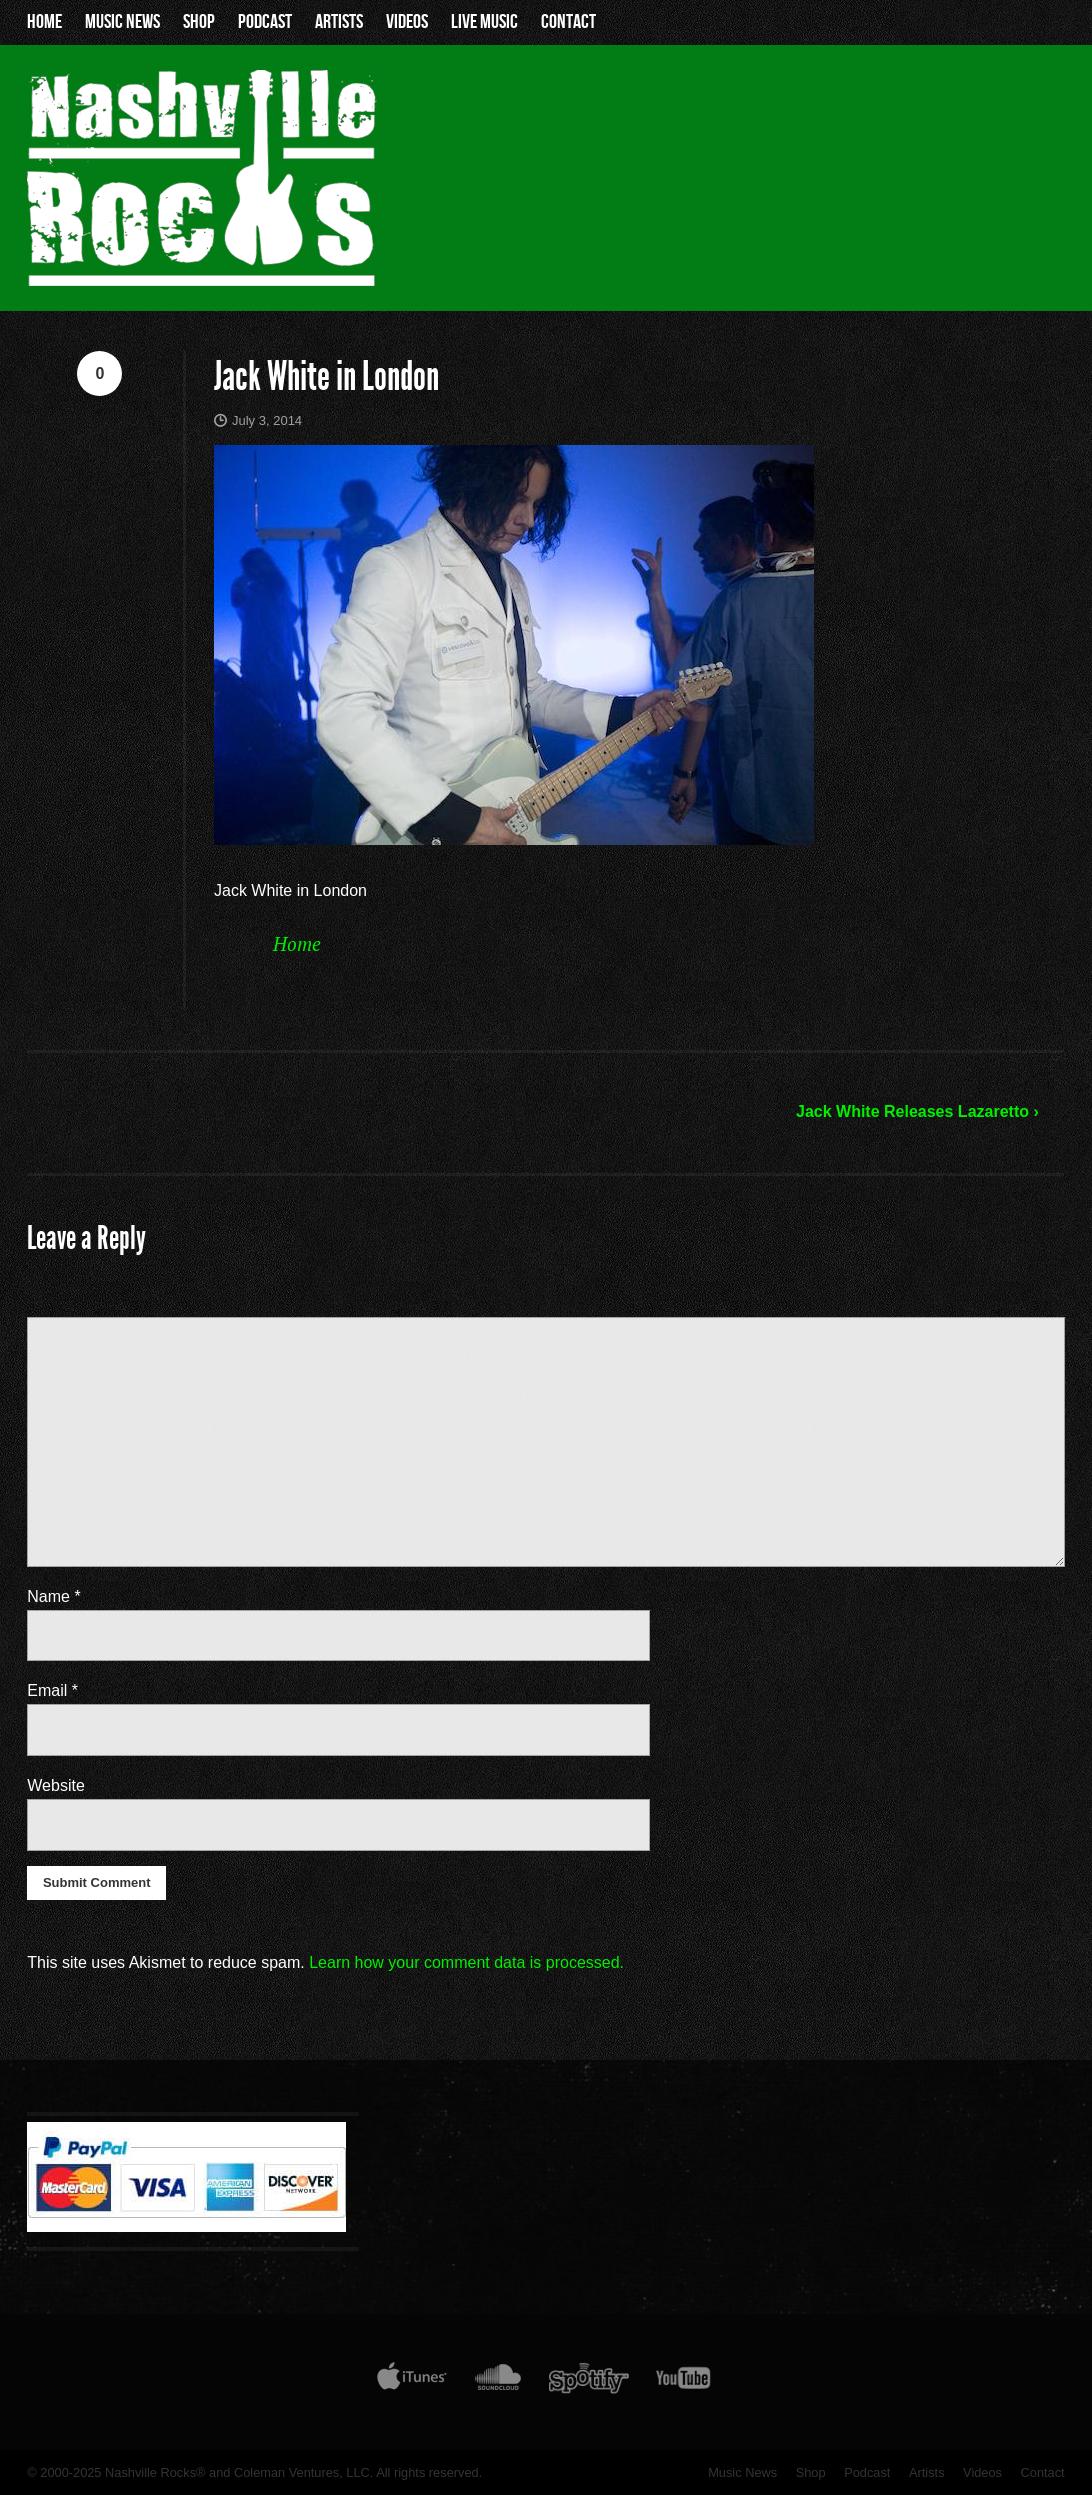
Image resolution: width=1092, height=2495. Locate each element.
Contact (568, 22)
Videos (407, 22)
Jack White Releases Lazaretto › (917, 1111)
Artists (339, 22)
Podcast (265, 22)
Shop (199, 22)
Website (56, 1785)
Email (52, 1690)
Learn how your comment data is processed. (466, 1962)
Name (53, 1596)
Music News (122, 22)
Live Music (484, 22)
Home (44, 22)
